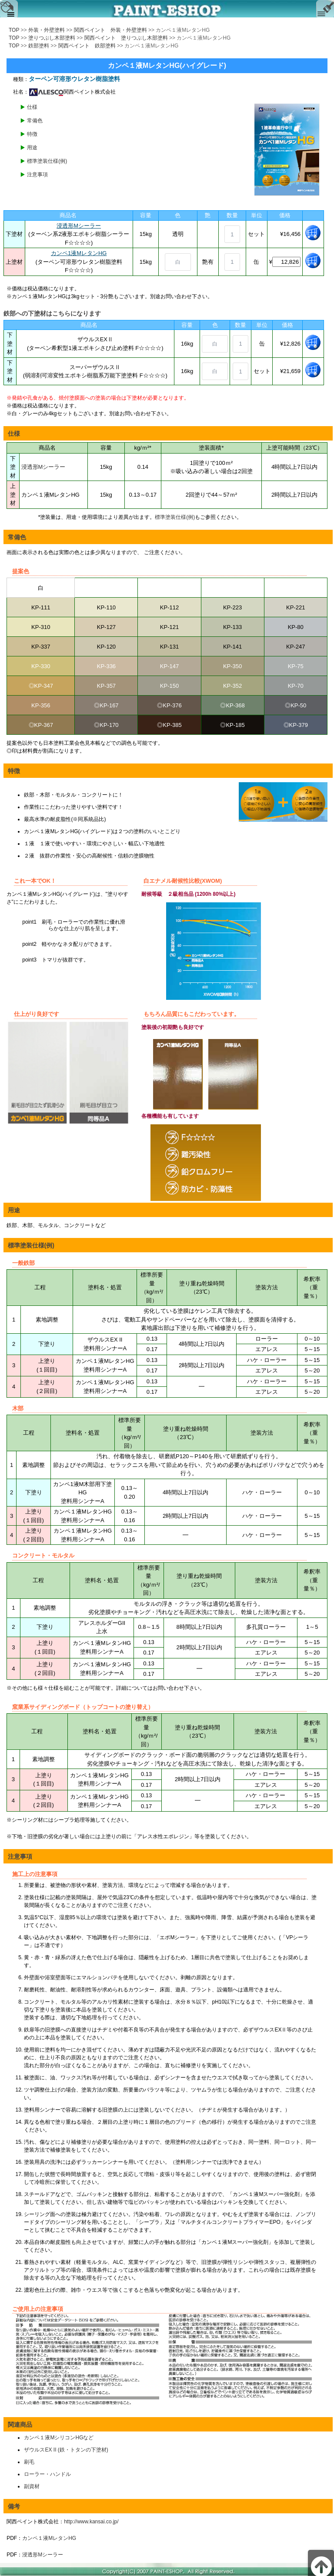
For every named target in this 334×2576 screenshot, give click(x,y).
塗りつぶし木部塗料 (51, 38)
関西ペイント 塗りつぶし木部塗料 (126, 38)
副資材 (32, 2486)
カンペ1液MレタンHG (79, 253)
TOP (14, 30)
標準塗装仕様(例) (47, 161)
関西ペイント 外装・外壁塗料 (110, 30)
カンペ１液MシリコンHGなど (59, 2438)
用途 (32, 148)
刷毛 (29, 2462)
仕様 (32, 107)
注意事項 (37, 175)
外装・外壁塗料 (46, 30)
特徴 (32, 134)
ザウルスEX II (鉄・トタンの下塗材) (66, 2450)
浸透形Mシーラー (79, 225)
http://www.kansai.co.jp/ (91, 2522)
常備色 (35, 121)
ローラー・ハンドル (47, 2474)
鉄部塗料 (38, 46)
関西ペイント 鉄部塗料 (87, 46)
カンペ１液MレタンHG (49, 2538)
